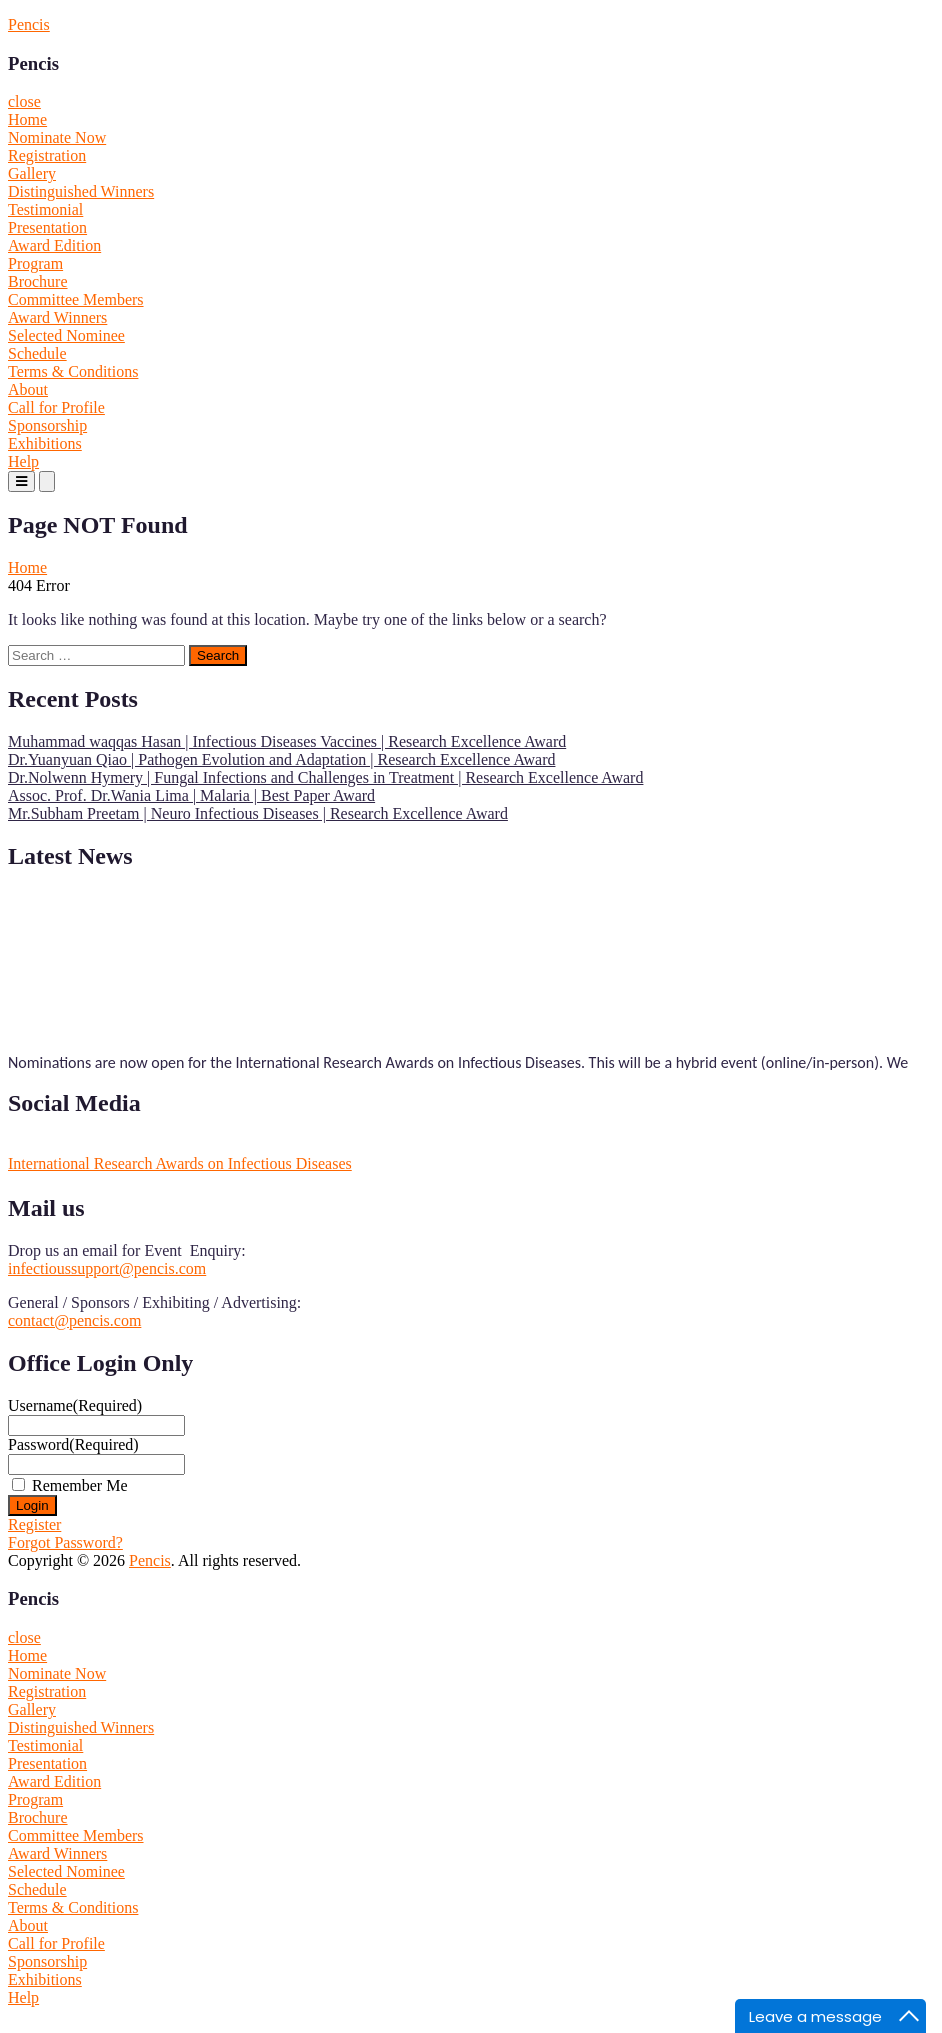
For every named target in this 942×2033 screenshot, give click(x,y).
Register (34, 1524)
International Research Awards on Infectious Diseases (180, 1163)
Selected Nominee (66, 335)
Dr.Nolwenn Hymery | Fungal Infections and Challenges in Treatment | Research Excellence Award (325, 777)
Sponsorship (47, 425)
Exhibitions (45, 443)
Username (75, 1405)
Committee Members (76, 299)
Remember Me (80, 1485)
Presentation (47, 227)
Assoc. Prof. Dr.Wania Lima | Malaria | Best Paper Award (191, 795)
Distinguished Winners (81, 191)
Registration (47, 155)
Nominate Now (57, 137)
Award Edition (54, 245)
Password (73, 1444)
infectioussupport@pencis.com (107, 1268)
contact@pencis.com (74, 1320)
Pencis (29, 24)
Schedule (37, 353)
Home (27, 119)
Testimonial (45, 209)
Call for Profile (56, 407)
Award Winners (57, 317)
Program (35, 263)
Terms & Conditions (73, 371)
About (28, 389)
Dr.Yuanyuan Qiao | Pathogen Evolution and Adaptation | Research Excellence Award (281, 759)
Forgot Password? (65, 1542)
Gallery (32, 173)
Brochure (38, 281)
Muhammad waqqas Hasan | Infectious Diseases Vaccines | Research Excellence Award (287, 741)
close (24, 101)
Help (23, 461)
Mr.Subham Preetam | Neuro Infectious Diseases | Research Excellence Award (258, 813)
